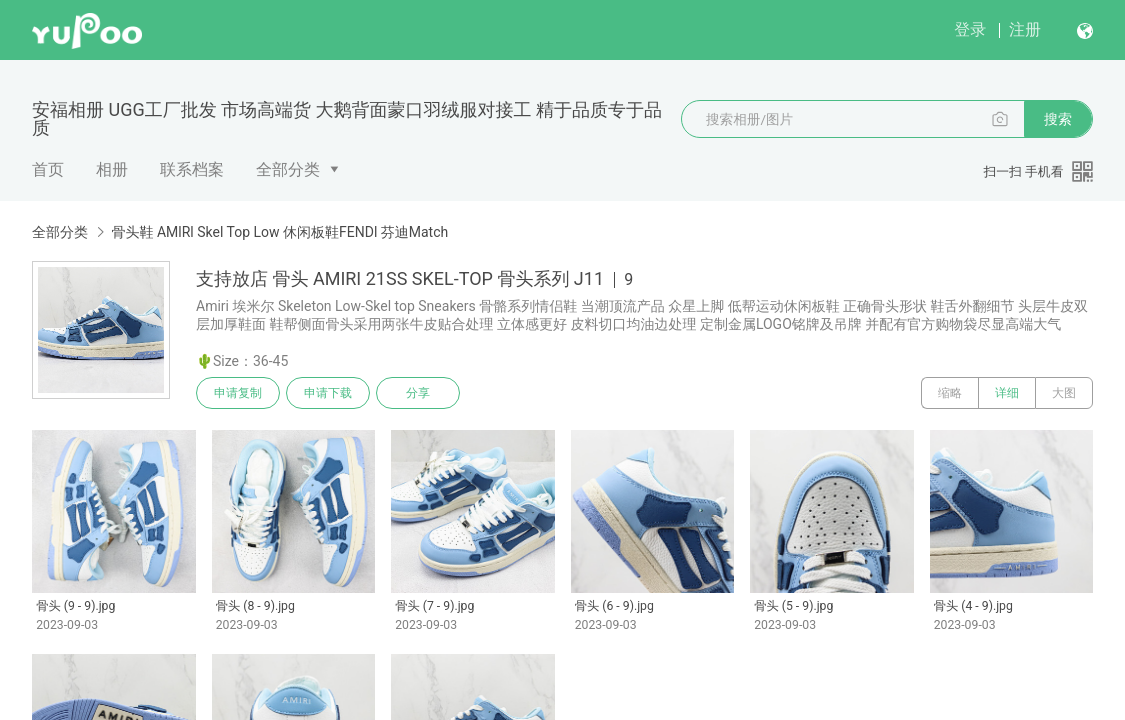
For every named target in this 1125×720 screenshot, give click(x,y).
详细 (1007, 393)
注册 (1025, 29)
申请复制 (238, 393)
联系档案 (192, 169)
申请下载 (328, 393)
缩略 (950, 393)
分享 (418, 393)
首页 (48, 169)
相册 (112, 169)
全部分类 (288, 169)
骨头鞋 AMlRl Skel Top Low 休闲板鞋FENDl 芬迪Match (279, 232)
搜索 (1058, 119)
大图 (1064, 393)
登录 (970, 29)
